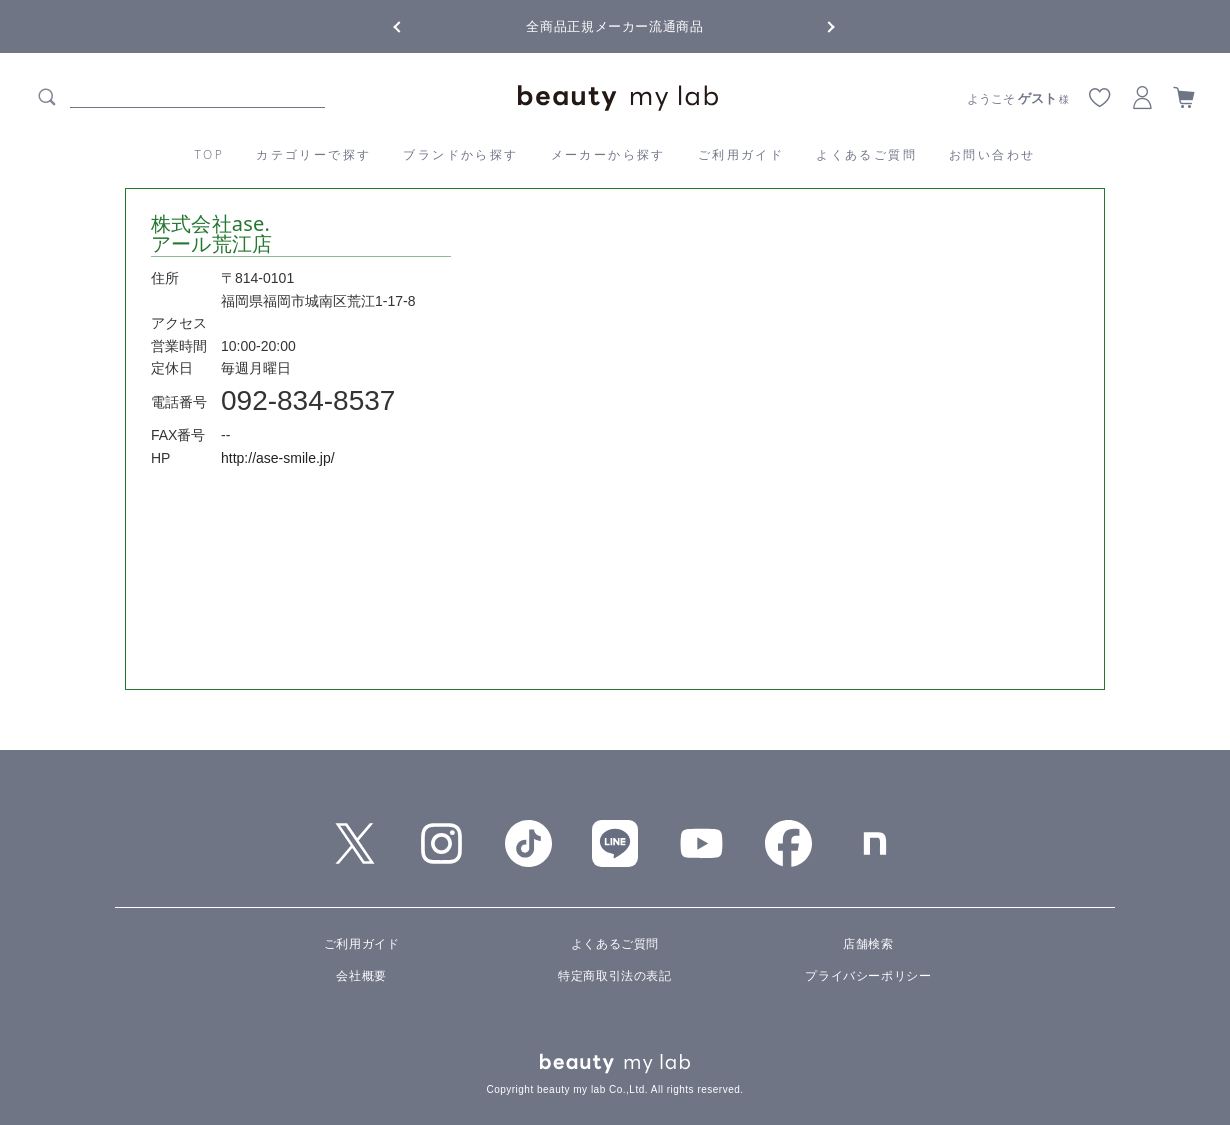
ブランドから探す (460, 154)
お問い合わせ (992, 154)
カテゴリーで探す (313, 154)
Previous (415, 25)
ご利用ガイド (741, 154)
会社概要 (361, 976)
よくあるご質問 (866, 154)
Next (815, 25)
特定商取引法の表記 (614, 976)
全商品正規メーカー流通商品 (614, 26)
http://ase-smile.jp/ (278, 458)
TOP (210, 154)
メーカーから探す (608, 154)
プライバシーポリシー (868, 976)
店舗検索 (868, 944)
